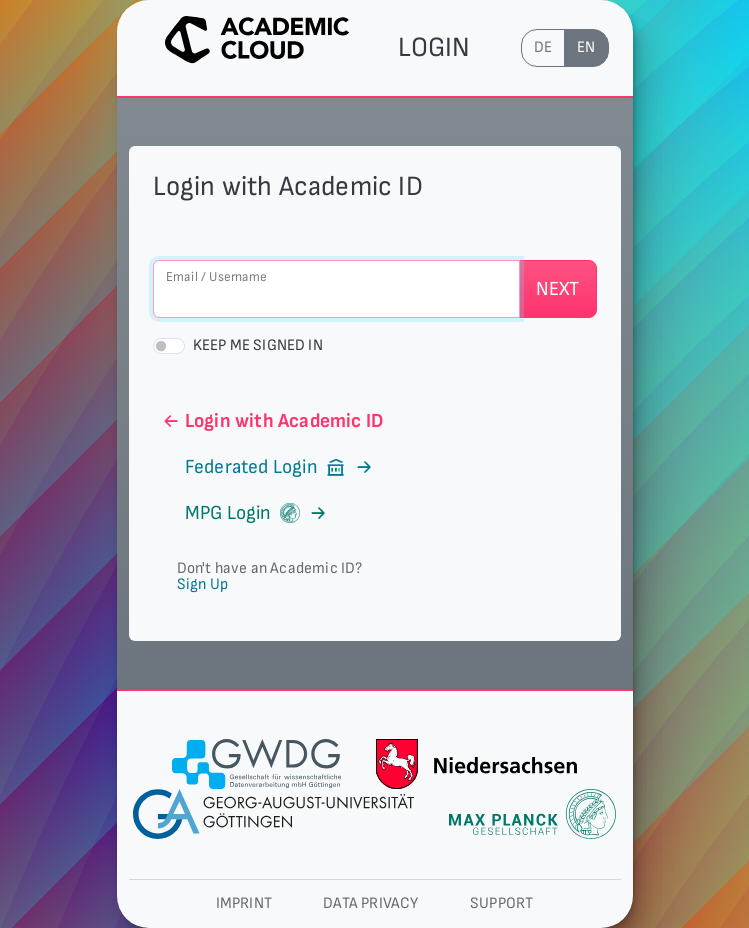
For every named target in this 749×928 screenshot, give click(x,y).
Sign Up (202, 584)
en (586, 47)
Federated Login (268, 467)
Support (501, 903)
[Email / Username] (336, 289)
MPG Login (244, 513)
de (543, 47)
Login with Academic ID (272, 421)
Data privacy (370, 903)
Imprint (244, 903)
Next (558, 289)
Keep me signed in (258, 345)
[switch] (169, 346)
